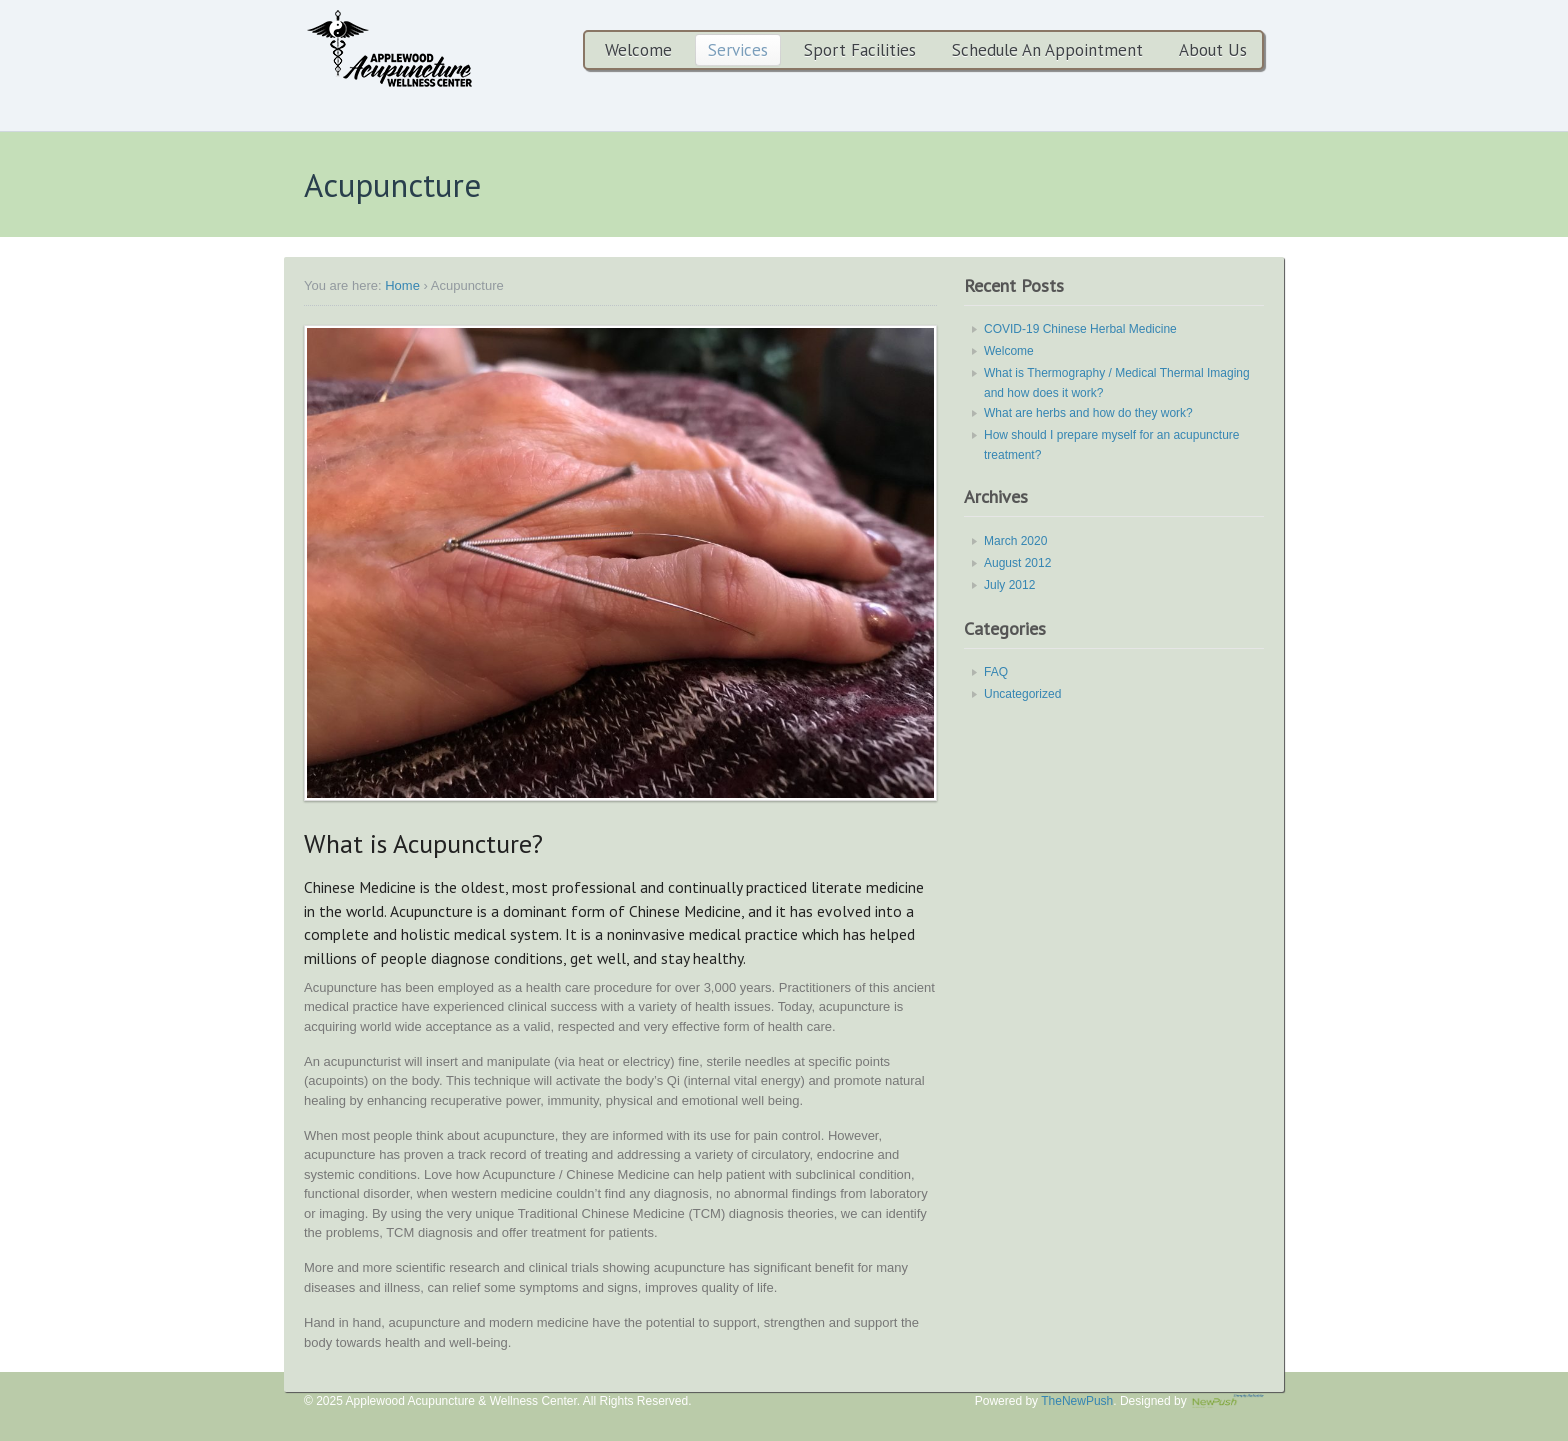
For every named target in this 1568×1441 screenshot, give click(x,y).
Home (402, 285)
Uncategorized (1022, 694)
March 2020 (1015, 541)
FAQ (996, 672)
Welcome (638, 50)
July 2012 (1009, 585)
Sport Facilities (860, 50)
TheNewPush (1077, 1401)
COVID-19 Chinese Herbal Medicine (1080, 329)
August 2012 (1017, 563)
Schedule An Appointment (1047, 50)
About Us (1213, 50)
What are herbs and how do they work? (1088, 413)
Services (738, 50)
